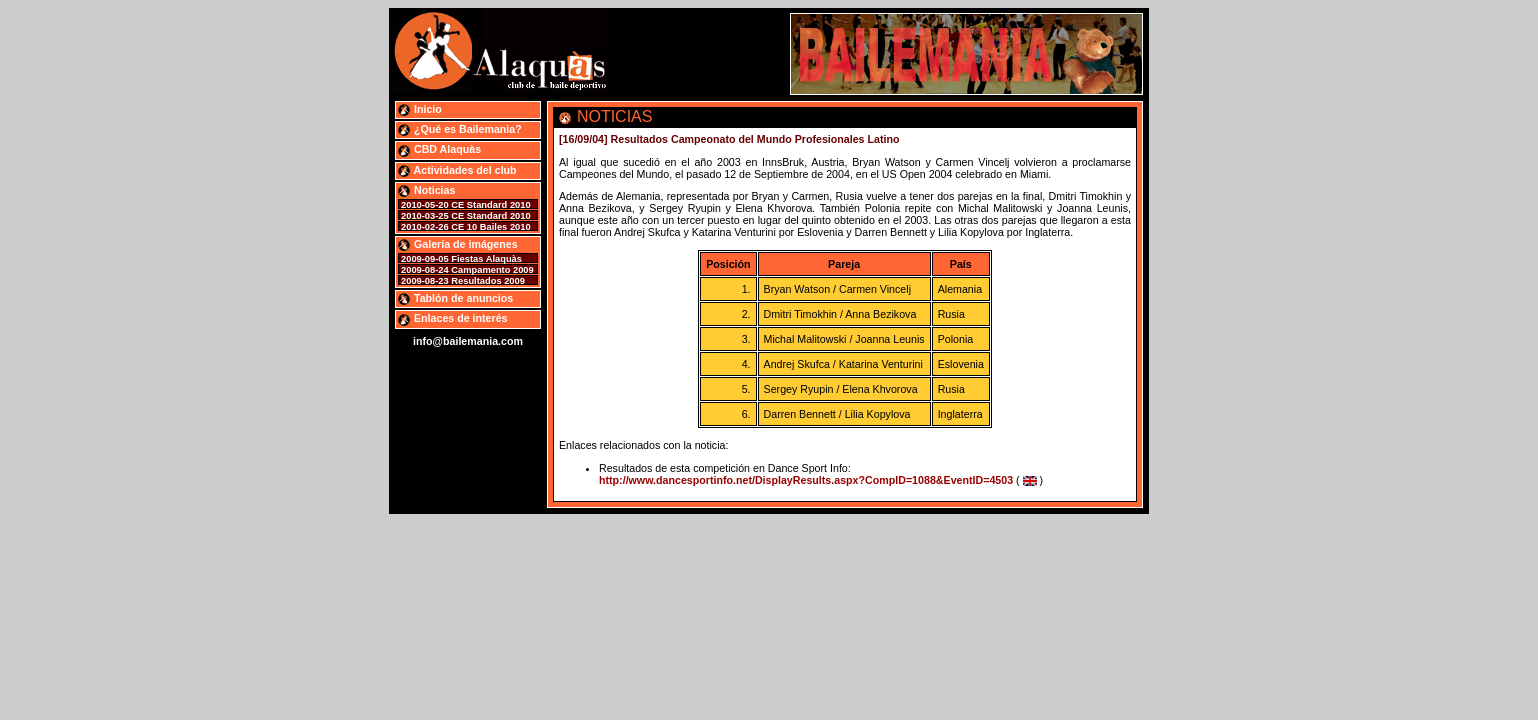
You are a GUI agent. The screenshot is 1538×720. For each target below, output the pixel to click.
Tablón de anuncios (455, 298)
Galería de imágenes (457, 244)
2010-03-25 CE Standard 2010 (466, 216)
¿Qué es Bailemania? (459, 129)
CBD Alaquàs (439, 149)
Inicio (419, 109)
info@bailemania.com (468, 341)
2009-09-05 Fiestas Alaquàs (461, 259)
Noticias (426, 190)
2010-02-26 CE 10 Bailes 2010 (466, 227)
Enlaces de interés (452, 318)
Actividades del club (457, 170)
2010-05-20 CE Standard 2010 (466, 205)
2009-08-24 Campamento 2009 (467, 270)
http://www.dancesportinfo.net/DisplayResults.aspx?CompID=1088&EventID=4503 (806, 480)
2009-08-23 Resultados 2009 (463, 281)
